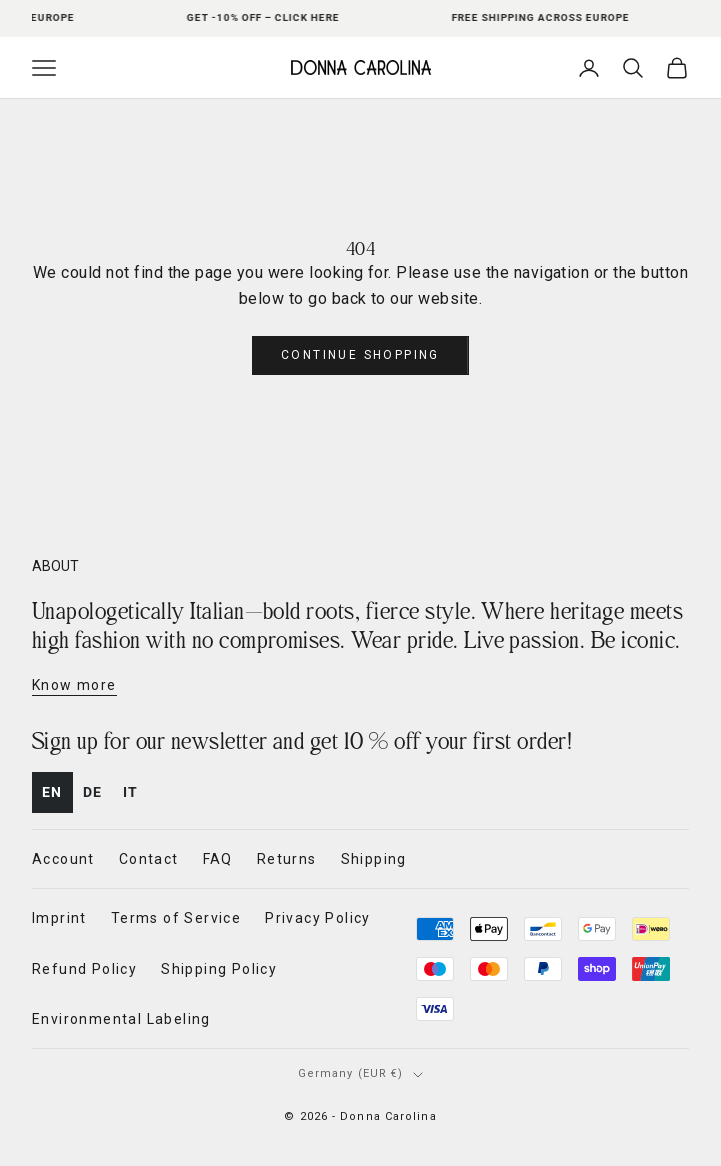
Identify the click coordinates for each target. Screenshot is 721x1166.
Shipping (374, 859)
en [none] (52, 792)
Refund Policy (84, 969)
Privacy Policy (318, 918)
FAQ (218, 859)
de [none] (93, 792)
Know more (74, 685)
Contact (149, 859)
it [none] (131, 792)
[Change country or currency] (361, 1074)
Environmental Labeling (121, 1019)
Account (63, 859)
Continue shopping (360, 355)
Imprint (59, 918)
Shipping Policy (219, 969)
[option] (93, 792)
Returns (287, 859)
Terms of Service (176, 918)
